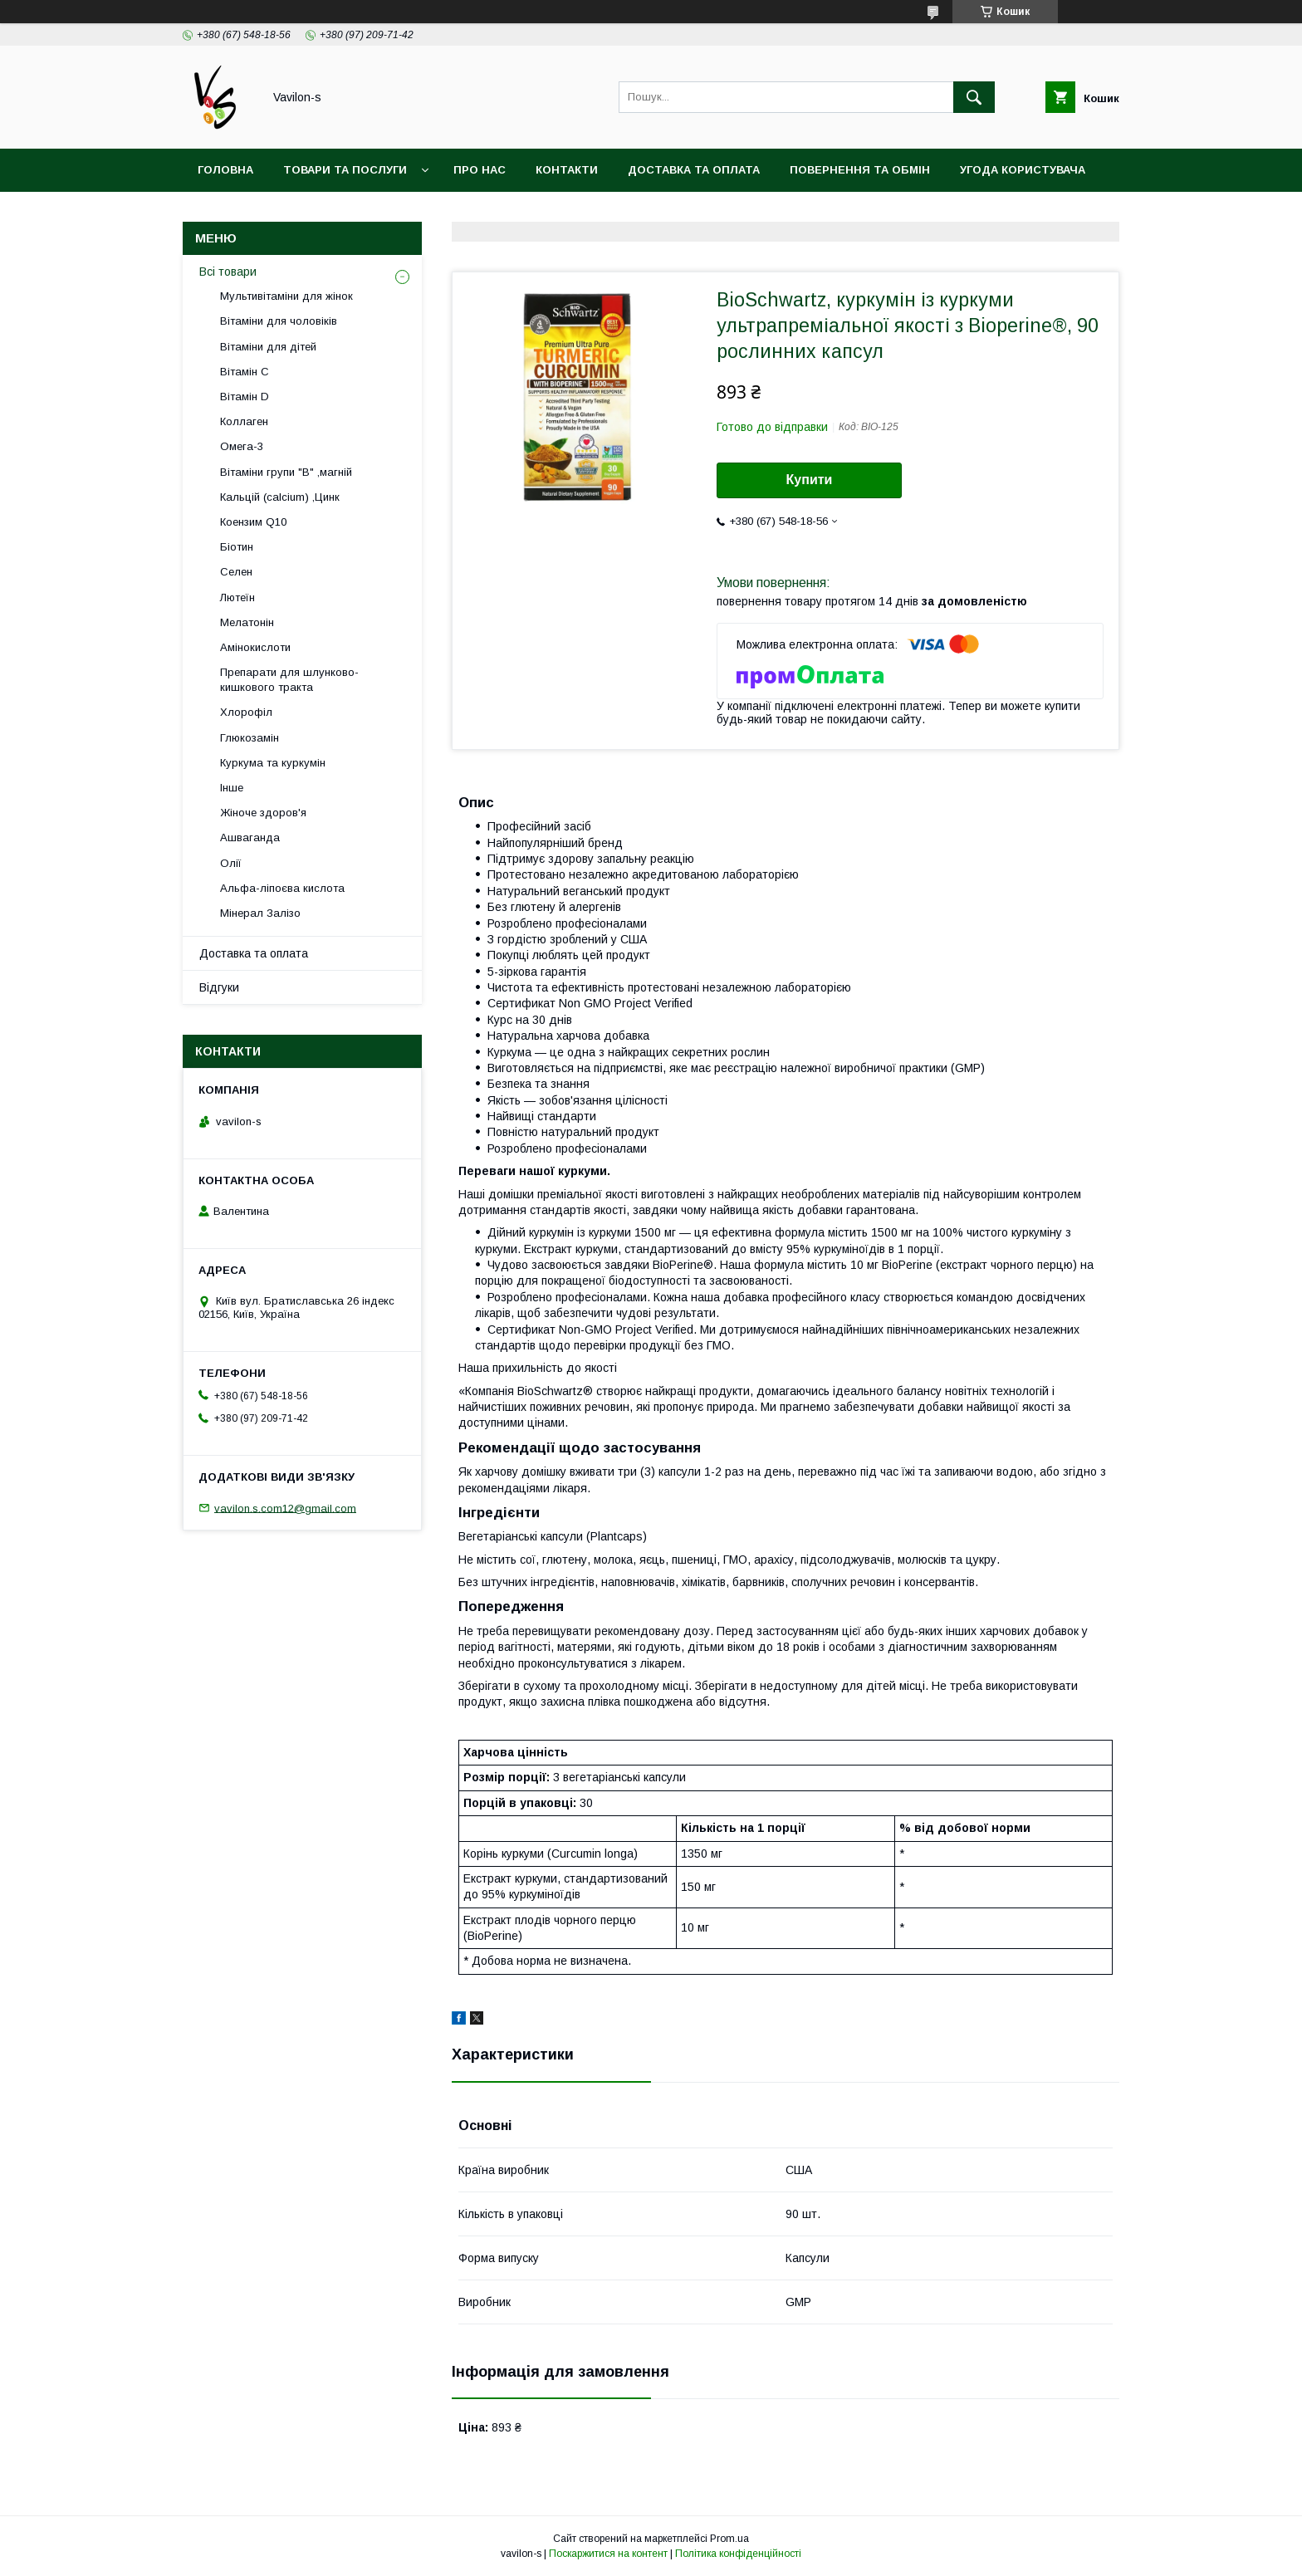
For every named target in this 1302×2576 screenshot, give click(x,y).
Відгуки (219, 987)
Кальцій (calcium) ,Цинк (280, 497)
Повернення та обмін (860, 170)
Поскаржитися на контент (608, 2553)
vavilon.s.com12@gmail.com (285, 1507)
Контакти (567, 170)
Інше (231, 787)
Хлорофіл (246, 712)
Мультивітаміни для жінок (286, 296)
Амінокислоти (255, 647)
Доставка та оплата (694, 170)
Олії (231, 863)
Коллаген (244, 421)
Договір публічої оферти (280, 213)
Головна (225, 170)
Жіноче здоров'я (263, 812)
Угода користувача (1022, 170)
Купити (809, 480)
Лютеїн (237, 597)
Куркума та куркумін (273, 763)
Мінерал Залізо (260, 913)
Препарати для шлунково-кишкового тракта (289, 679)
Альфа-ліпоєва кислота (282, 888)
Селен (236, 572)
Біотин (236, 547)
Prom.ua (729, 2538)
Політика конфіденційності (738, 2553)
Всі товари (228, 271)
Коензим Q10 (253, 522)
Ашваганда (250, 837)
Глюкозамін (249, 738)
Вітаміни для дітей (268, 346)
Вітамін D (244, 396)
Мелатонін (247, 622)
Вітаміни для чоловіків (278, 321)
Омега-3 (241, 446)
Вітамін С (244, 371)
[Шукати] (974, 97)
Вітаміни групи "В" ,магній (286, 472)
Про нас (479, 170)
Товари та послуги (345, 170)
